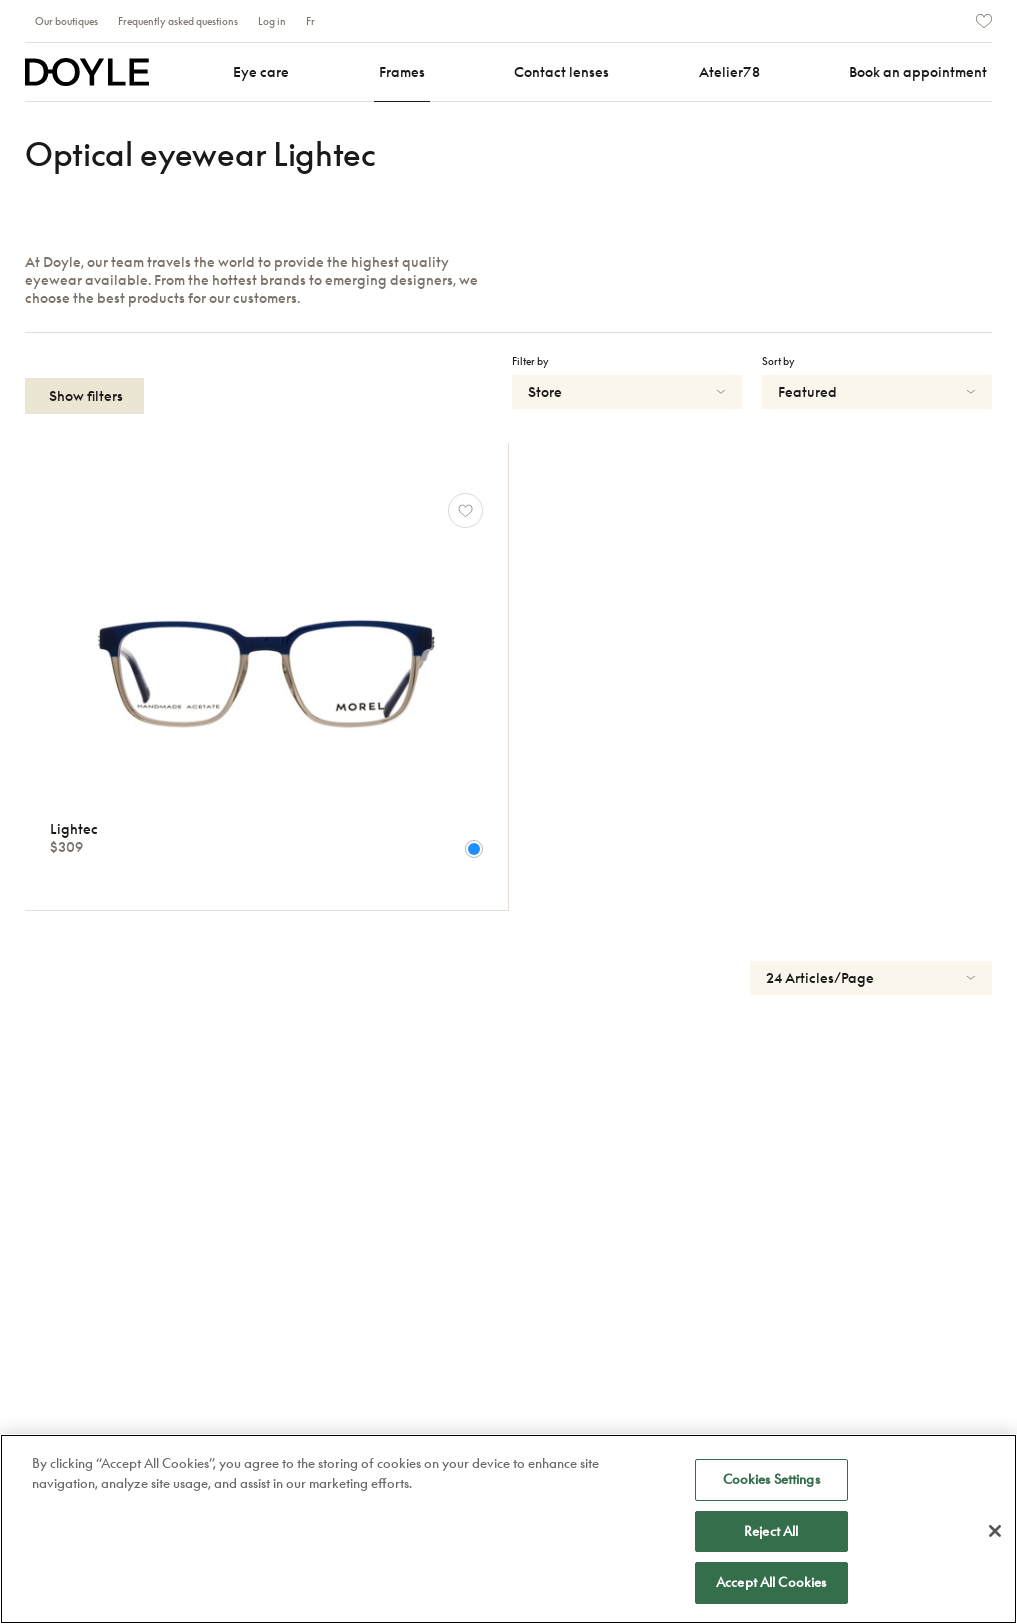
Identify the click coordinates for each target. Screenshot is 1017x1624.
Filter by (530, 361)
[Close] (995, 1531)
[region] (508, 1529)
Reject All (771, 1531)
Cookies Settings (771, 1479)
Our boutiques (66, 21)
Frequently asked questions (178, 21)
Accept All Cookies (771, 1582)
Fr (310, 21)
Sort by (778, 361)
